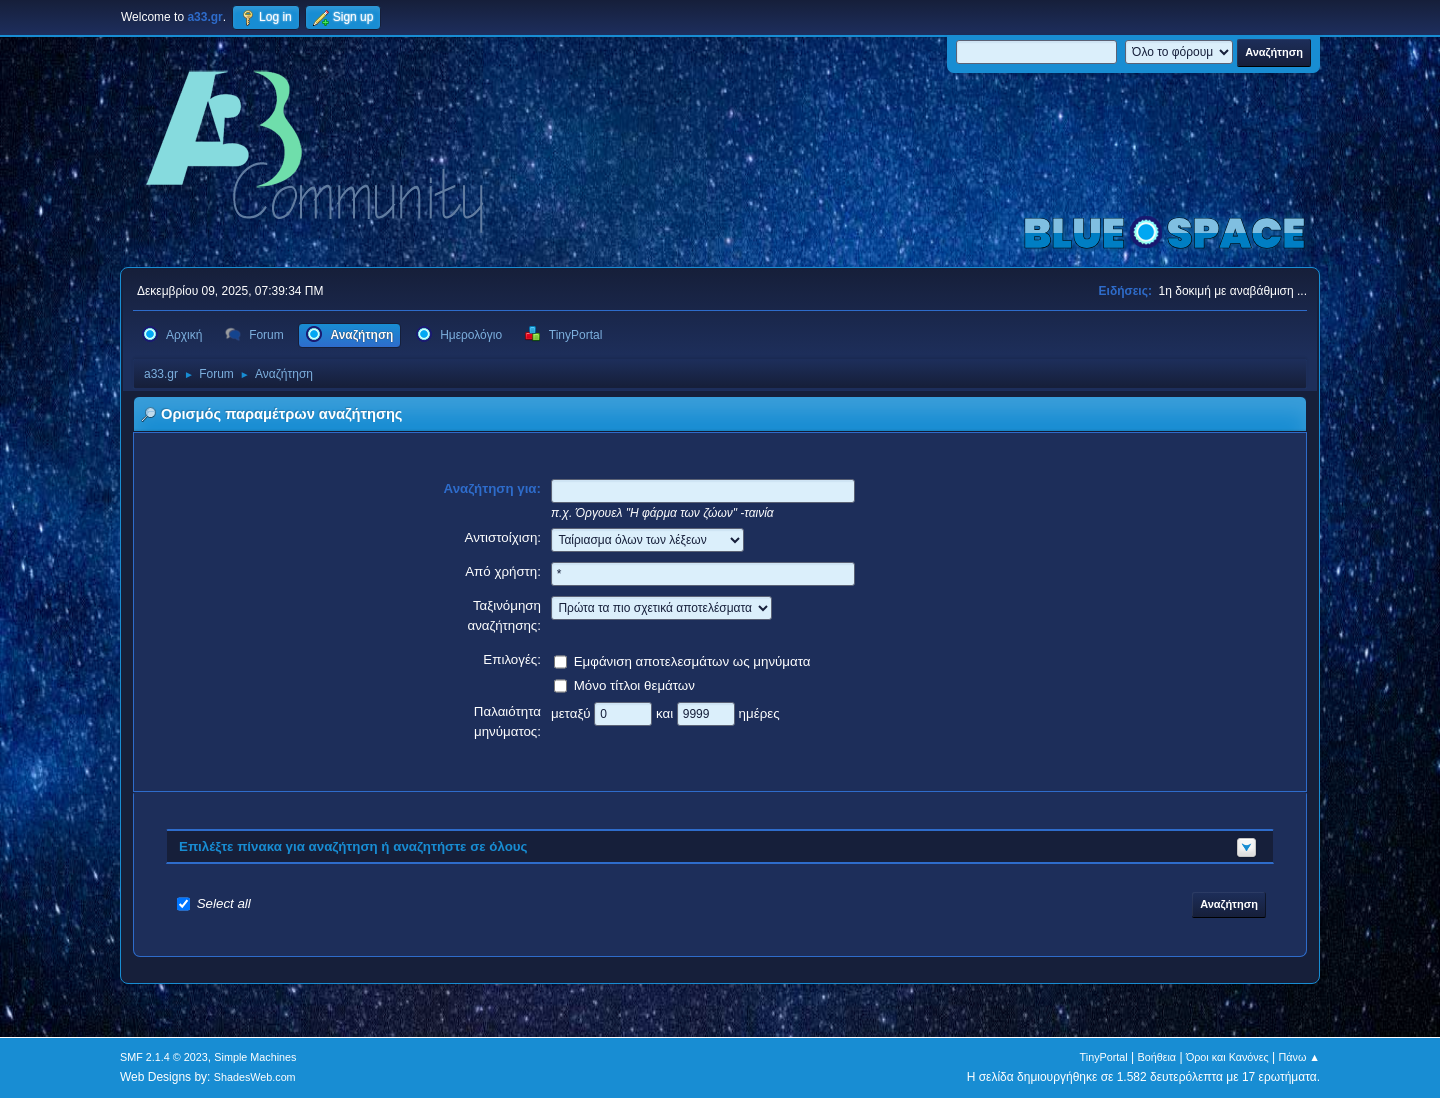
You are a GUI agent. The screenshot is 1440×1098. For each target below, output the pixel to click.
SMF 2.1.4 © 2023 (164, 1057)
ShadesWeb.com (255, 1077)
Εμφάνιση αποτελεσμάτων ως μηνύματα (692, 660)
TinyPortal (1104, 1057)
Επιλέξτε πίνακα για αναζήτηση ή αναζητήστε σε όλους (353, 846)
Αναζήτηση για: (493, 488)
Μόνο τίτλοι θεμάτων (634, 684)
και (666, 712)
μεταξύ (572, 712)
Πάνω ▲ (1300, 1057)
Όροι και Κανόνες (1227, 1057)
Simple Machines (255, 1057)
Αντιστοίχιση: (502, 537)
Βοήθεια (1156, 1057)
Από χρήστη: (503, 571)
